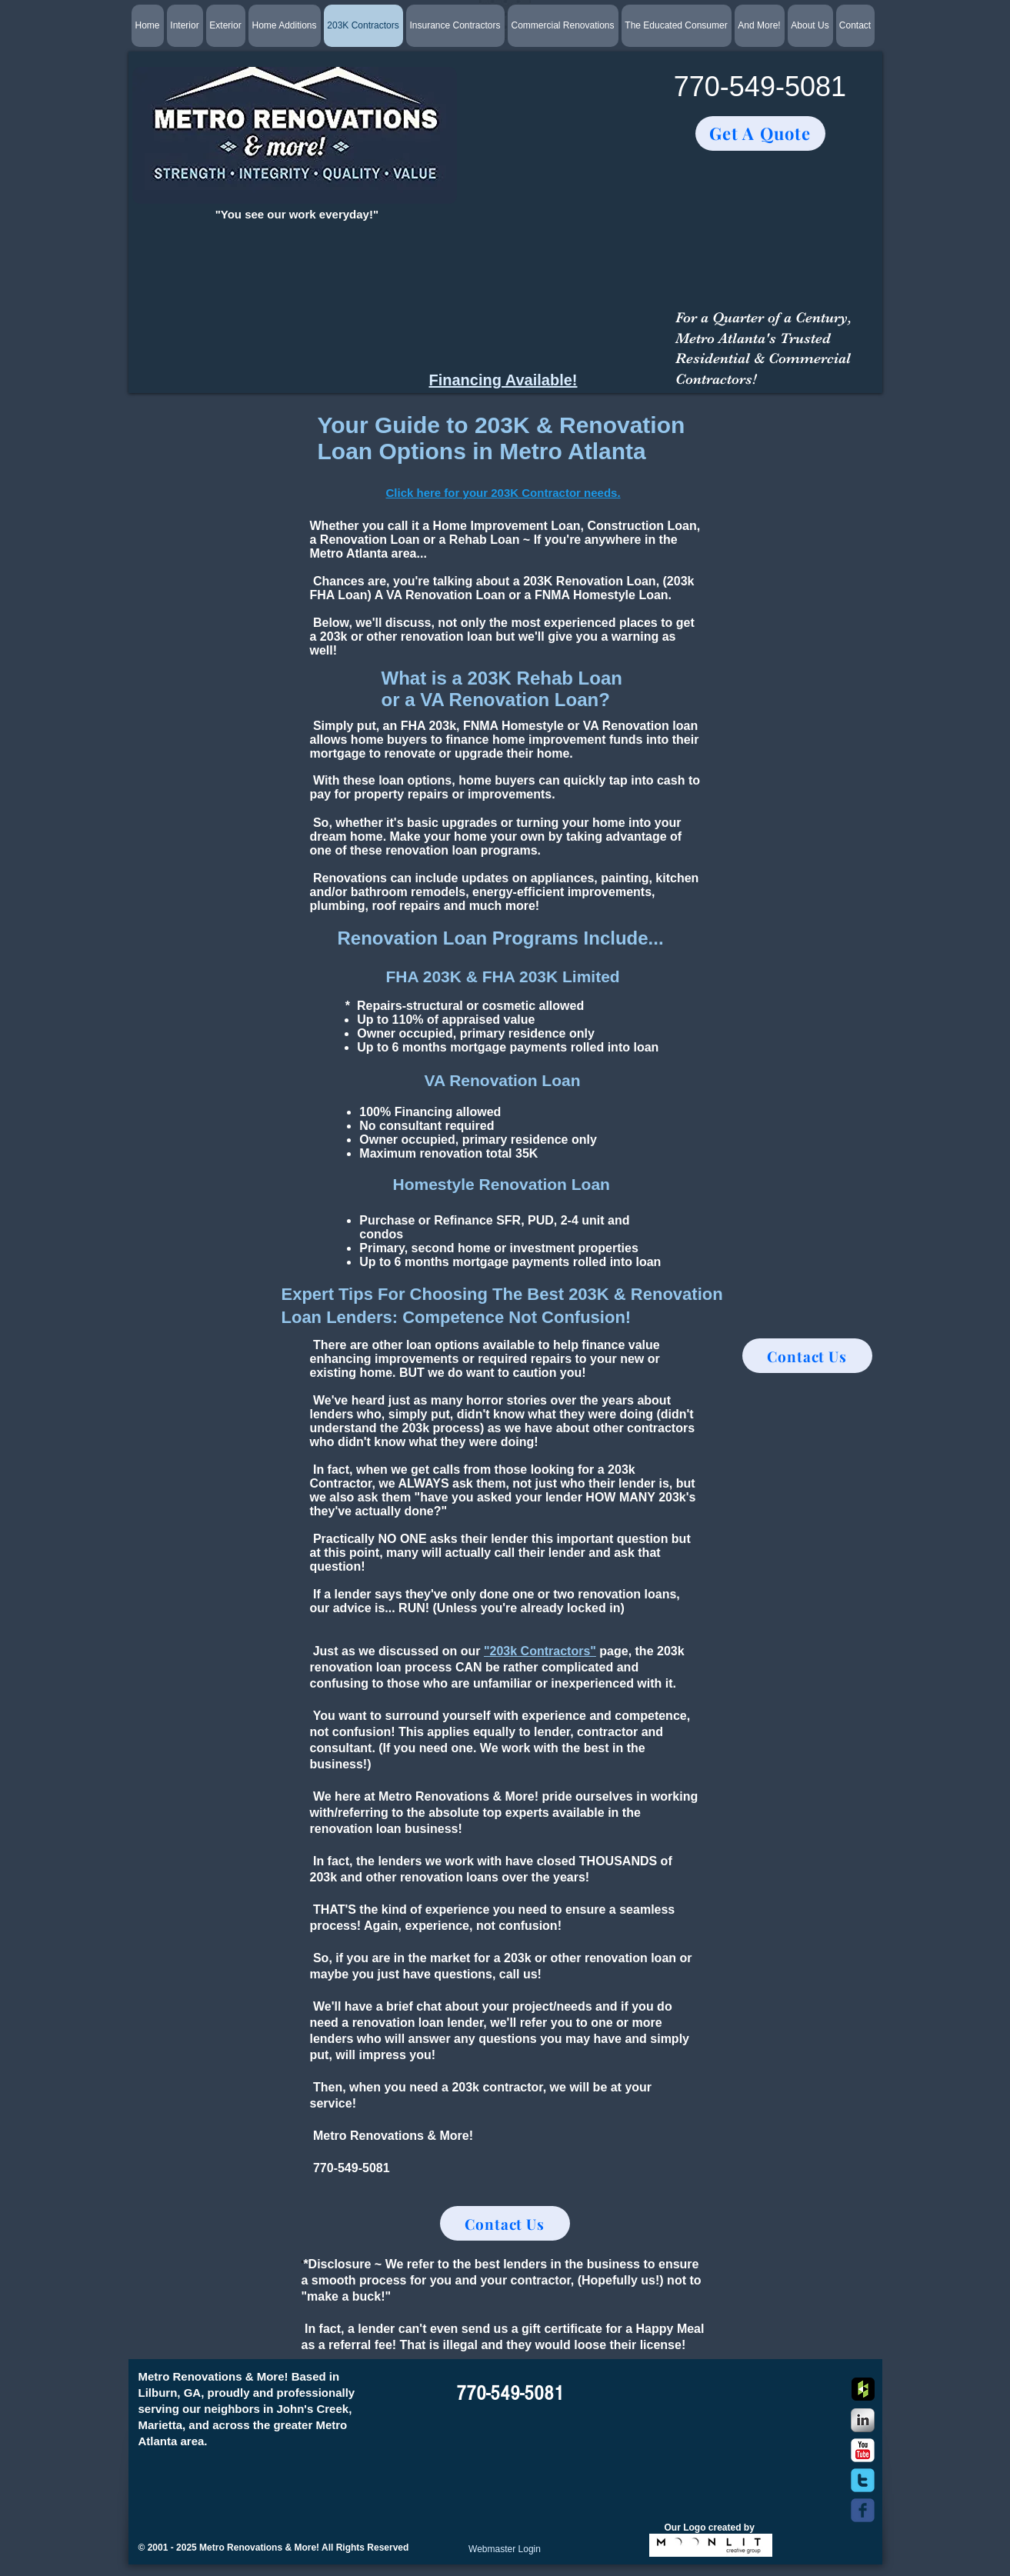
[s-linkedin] (863, 2420)
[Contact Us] (505, 2223)
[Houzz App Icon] (863, 2389)
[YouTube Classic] (863, 2450)
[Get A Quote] (760, 133)
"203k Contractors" (540, 1651)
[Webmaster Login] (505, 2549)
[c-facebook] (863, 2510)
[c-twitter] (863, 2480)
